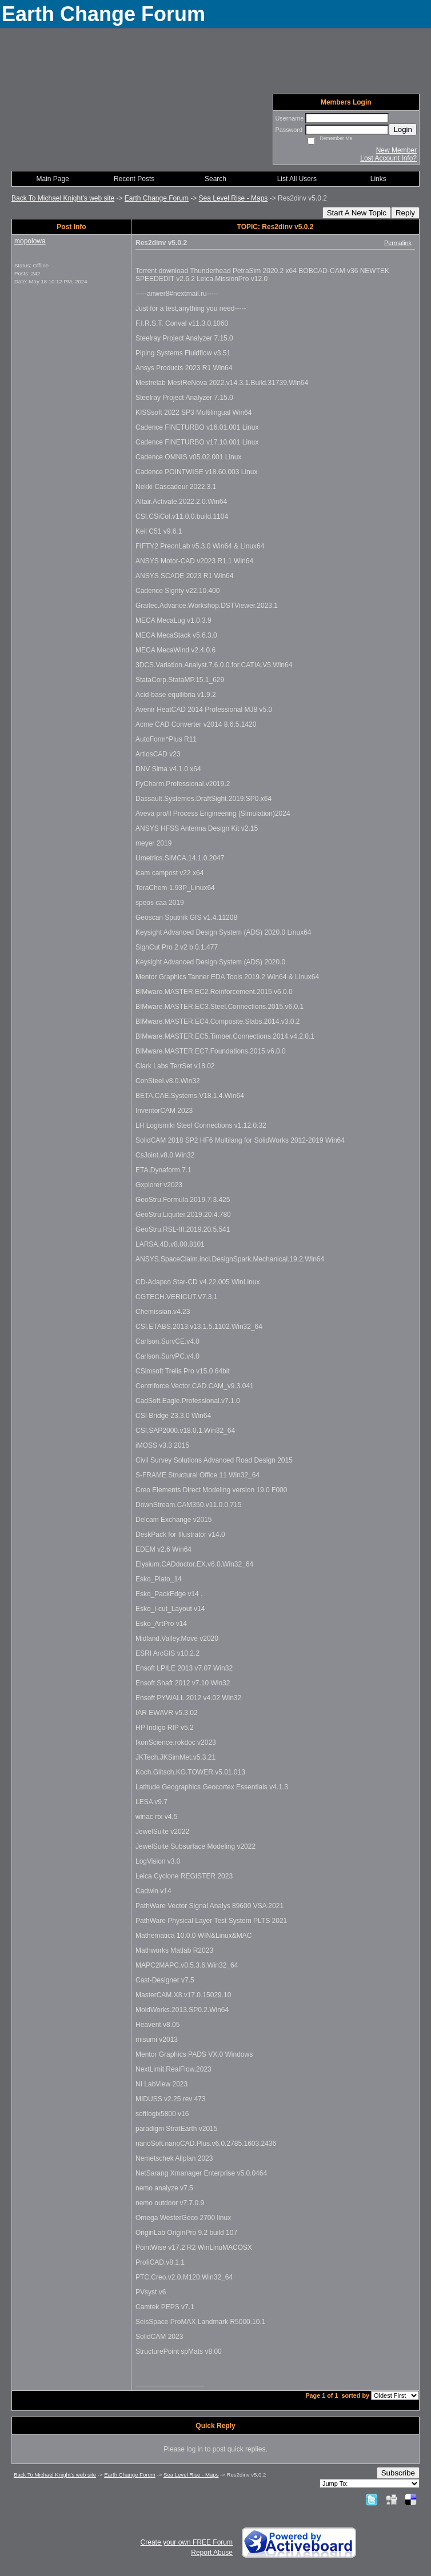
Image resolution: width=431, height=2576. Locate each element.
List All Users (297, 179)
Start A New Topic (356, 213)
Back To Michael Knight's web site (62, 198)
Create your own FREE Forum (187, 2542)
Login (402, 129)
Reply (405, 213)
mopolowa (30, 241)
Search (215, 179)
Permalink (398, 242)
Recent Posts (134, 179)
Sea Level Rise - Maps (233, 198)
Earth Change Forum (157, 198)
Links (378, 179)
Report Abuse (212, 2553)
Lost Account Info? (388, 158)
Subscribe (398, 2473)
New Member (396, 150)
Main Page (53, 179)
